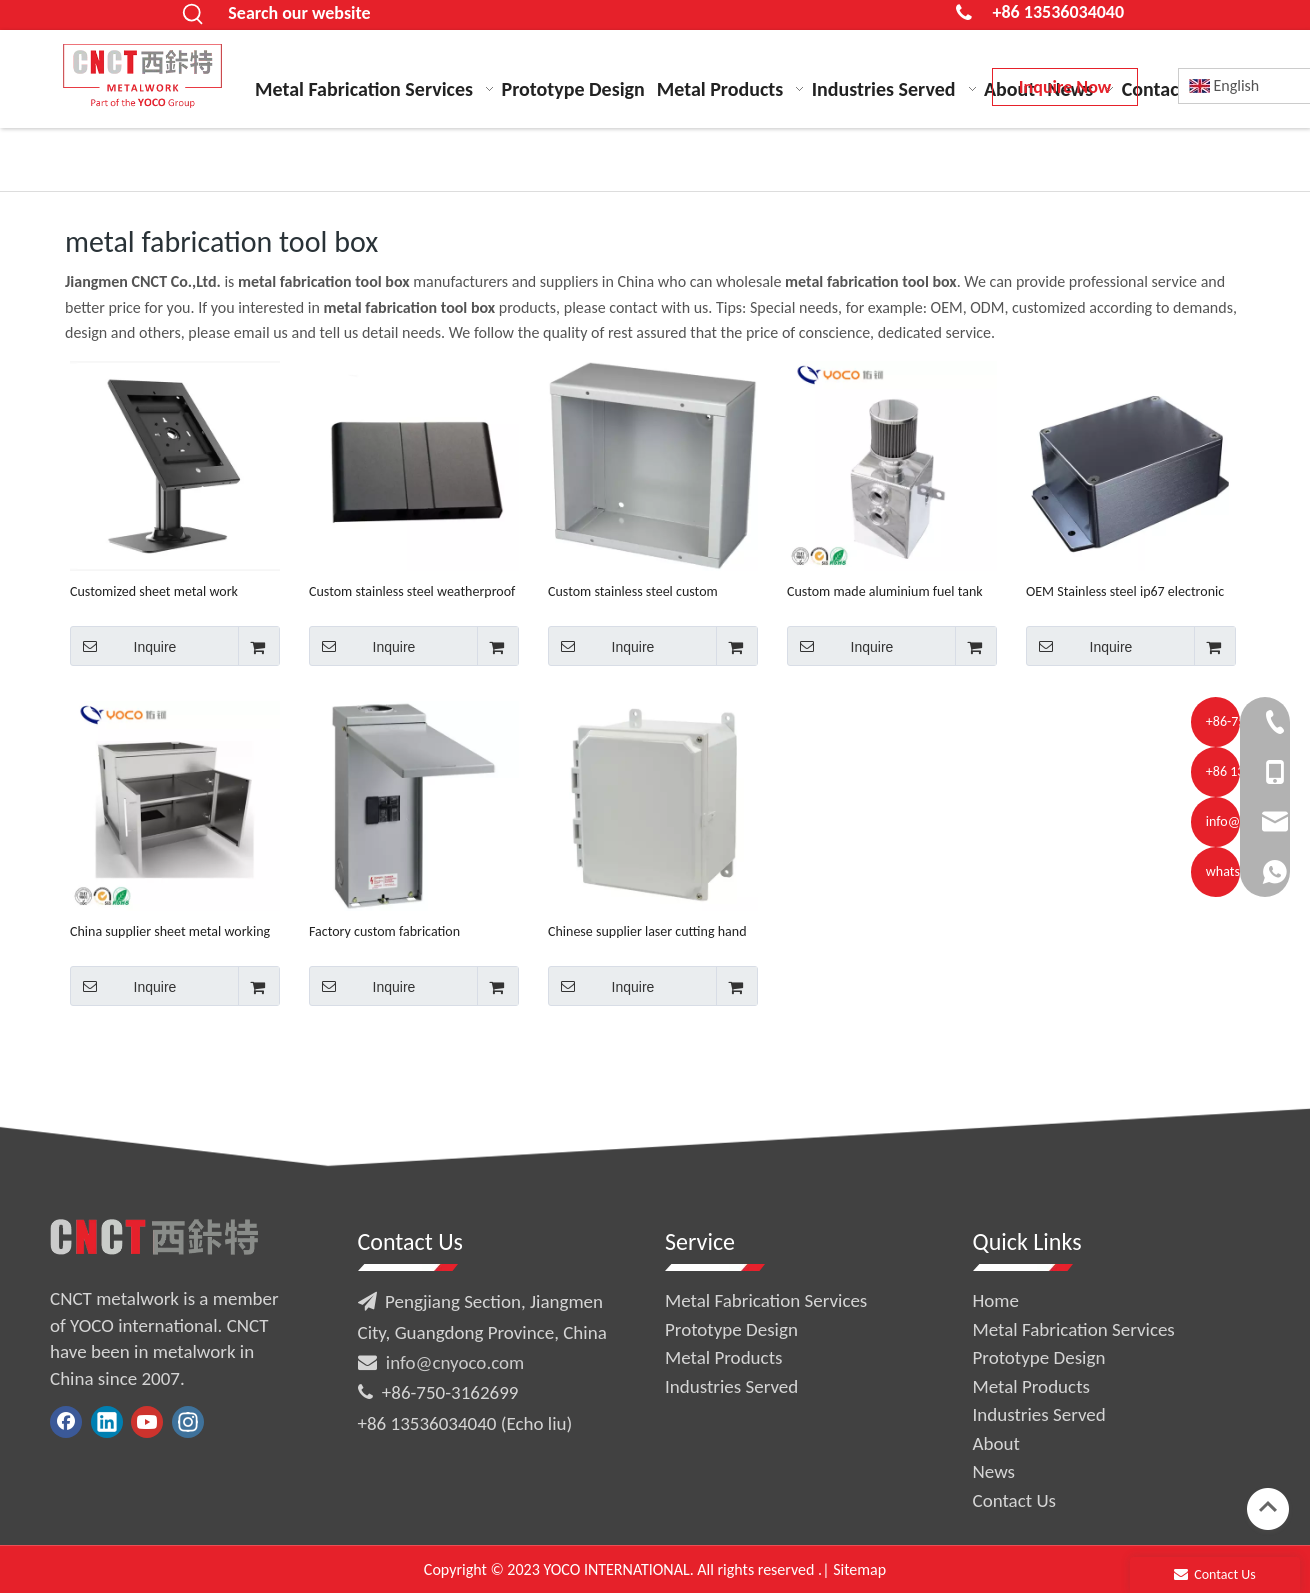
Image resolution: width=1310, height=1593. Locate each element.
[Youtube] (147, 1422)
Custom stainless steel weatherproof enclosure (412, 591)
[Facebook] (66, 1422)
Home (996, 1300)
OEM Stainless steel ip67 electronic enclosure (1125, 591)
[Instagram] (188, 1422)
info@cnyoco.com (455, 1362)
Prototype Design (731, 1329)
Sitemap (859, 1569)
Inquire (123, 646)
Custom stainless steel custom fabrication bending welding (633, 591)
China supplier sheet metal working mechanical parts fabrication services (174, 931)
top (1268, 1507)
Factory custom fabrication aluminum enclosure (384, 931)
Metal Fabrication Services (766, 1300)
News (994, 1471)
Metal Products (723, 1357)
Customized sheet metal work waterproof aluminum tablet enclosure (154, 591)
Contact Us (1015, 1500)
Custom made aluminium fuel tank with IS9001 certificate (885, 591)
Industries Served (731, 1386)
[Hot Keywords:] (193, 15)
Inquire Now (1065, 87)
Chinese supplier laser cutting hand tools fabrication (647, 931)
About (996, 1443)
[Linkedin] (107, 1422)
